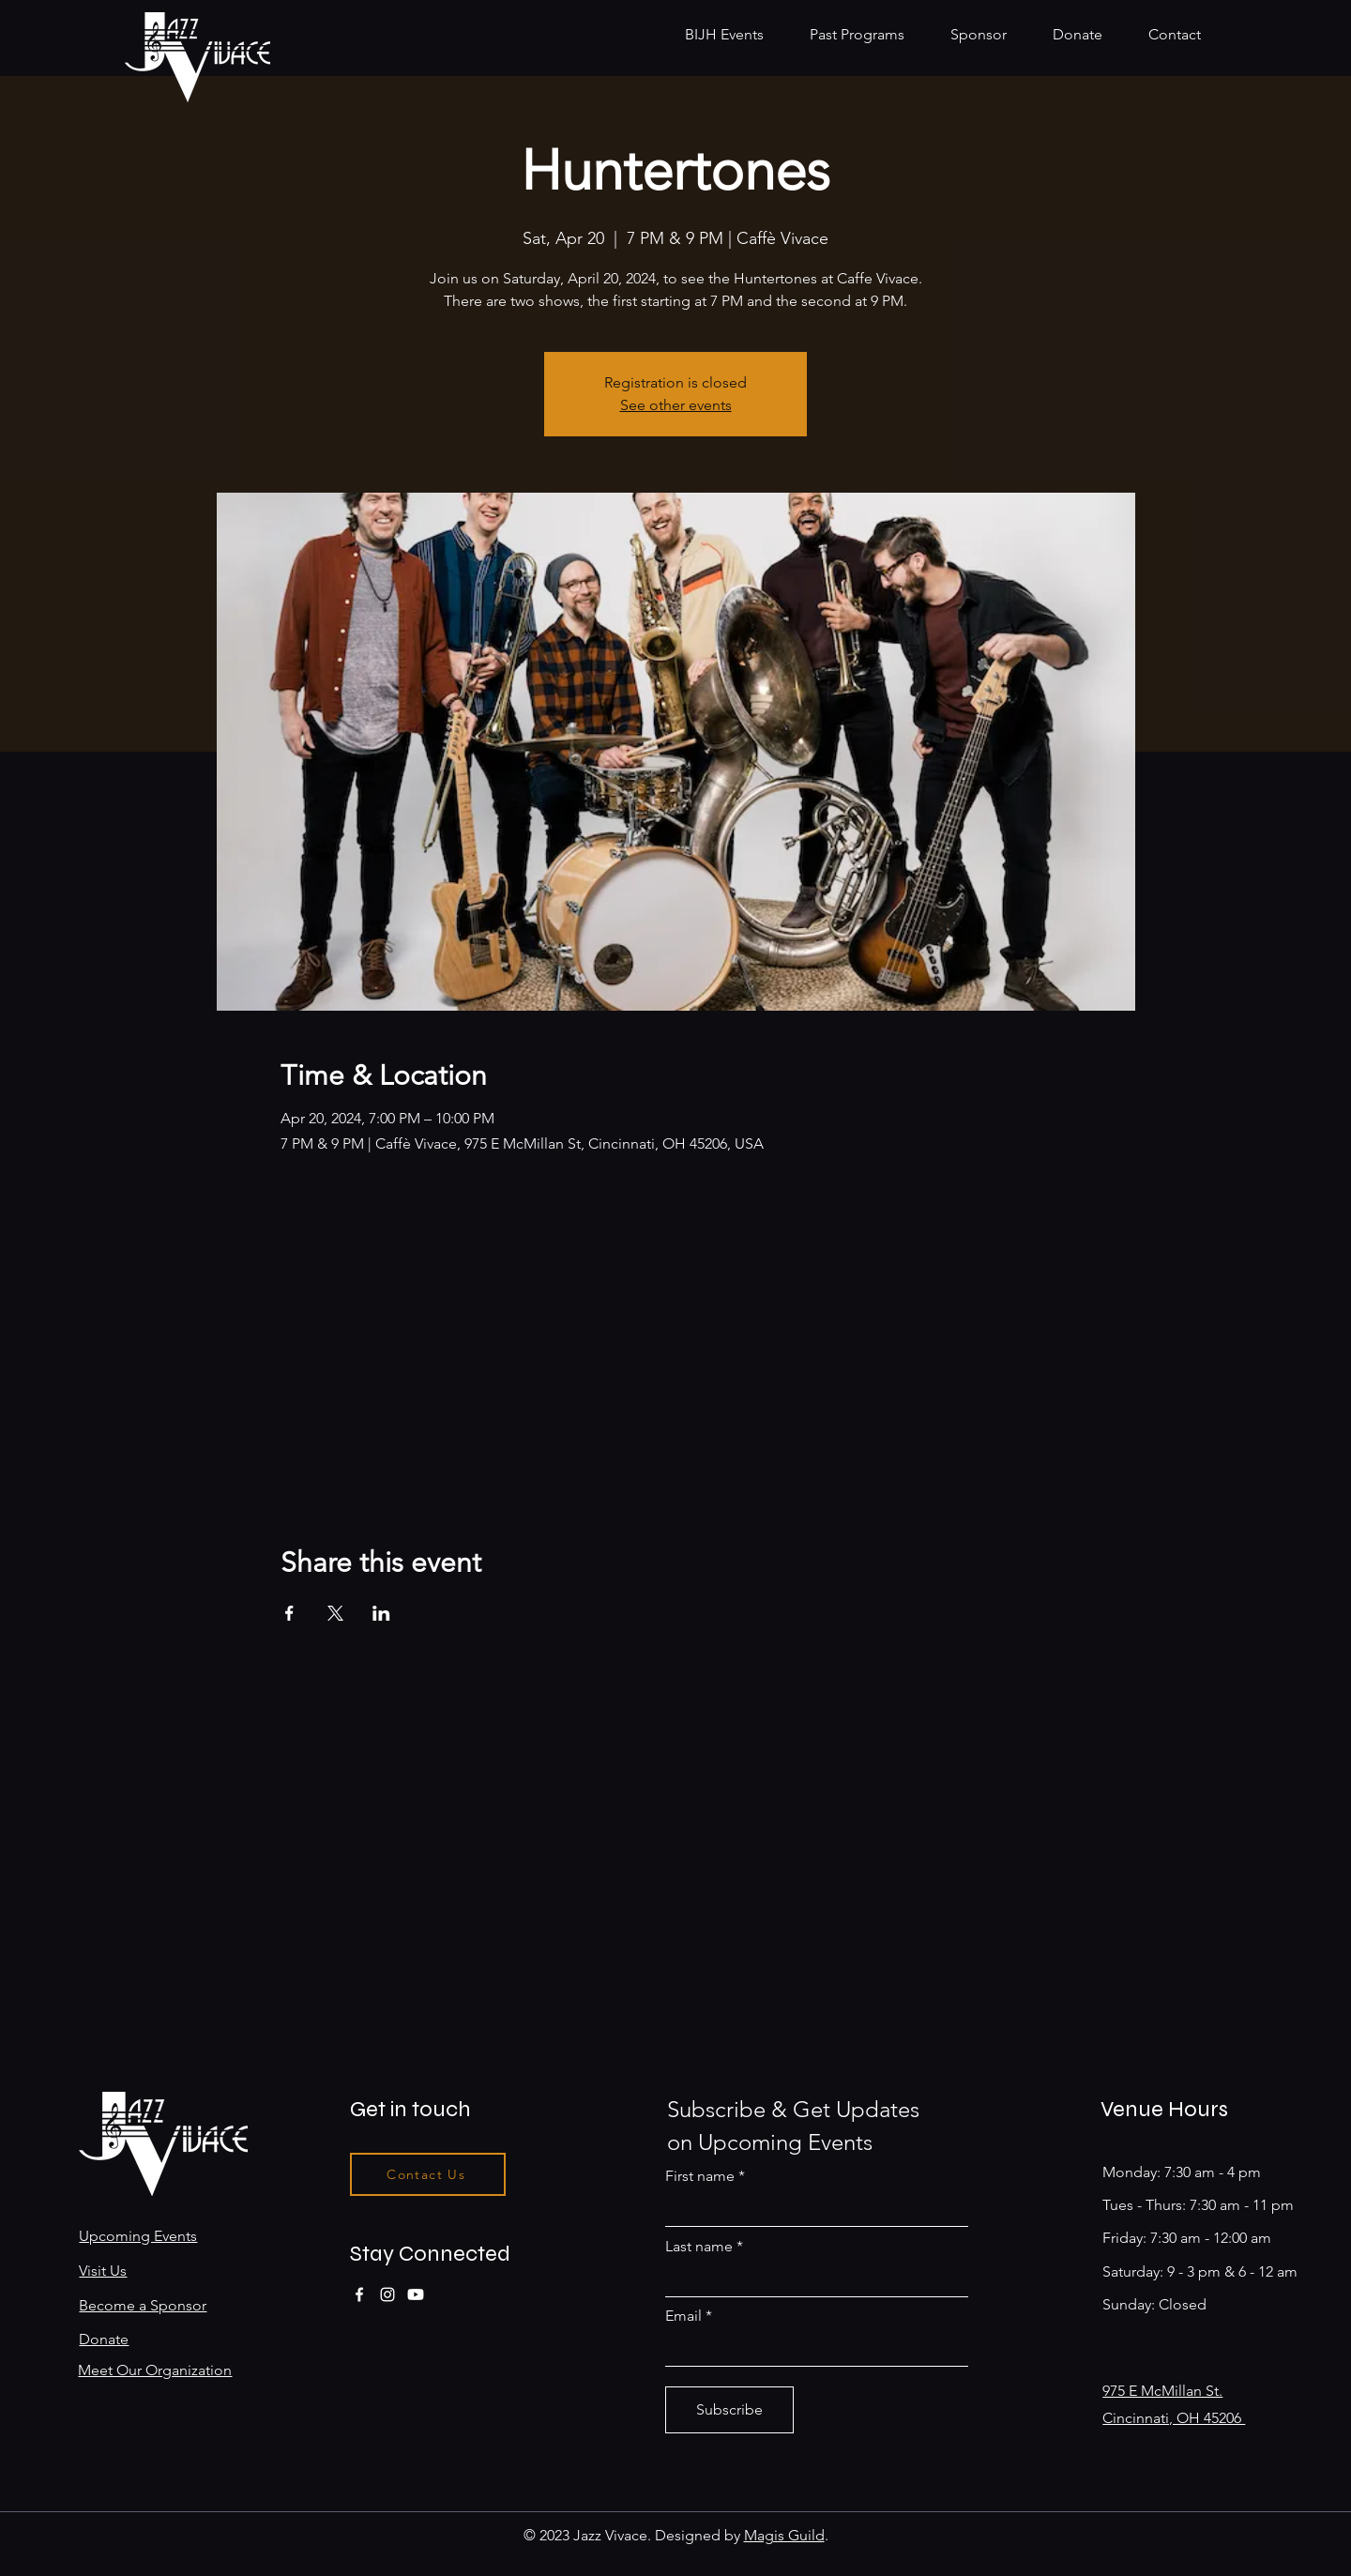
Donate (104, 2339)
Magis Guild (784, 2535)
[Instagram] (387, 2294)
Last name (699, 2246)
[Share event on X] (335, 1613)
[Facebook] (359, 2294)
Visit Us (103, 2270)
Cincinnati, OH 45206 (1173, 2418)
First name (700, 2176)
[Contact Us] (428, 2174)
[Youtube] (415, 2294)
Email (683, 2316)
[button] (866, 34)
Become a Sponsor (142, 2305)
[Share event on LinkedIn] (381, 1613)
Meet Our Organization (155, 2370)
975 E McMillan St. (1162, 2391)
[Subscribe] (729, 2409)
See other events (676, 405)
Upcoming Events (138, 2236)
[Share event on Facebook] (289, 1613)
